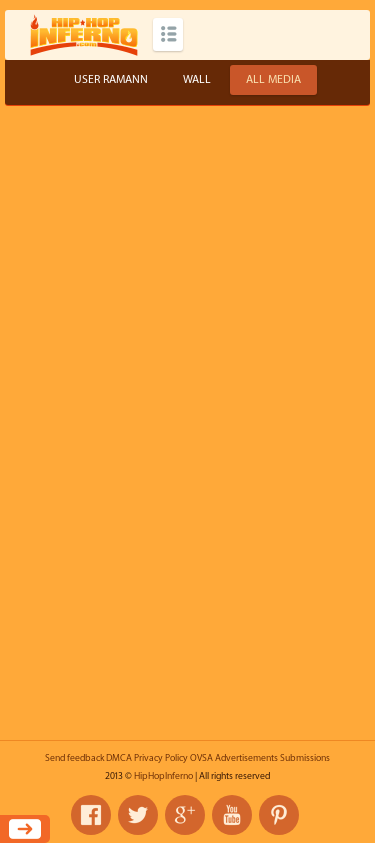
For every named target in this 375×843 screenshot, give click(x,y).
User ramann (111, 79)
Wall (197, 79)
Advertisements (246, 758)
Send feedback (74, 758)
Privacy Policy (161, 758)
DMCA (119, 758)
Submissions (305, 758)
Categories (168, 34)
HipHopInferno (163, 776)
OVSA (201, 758)
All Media (273, 79)
